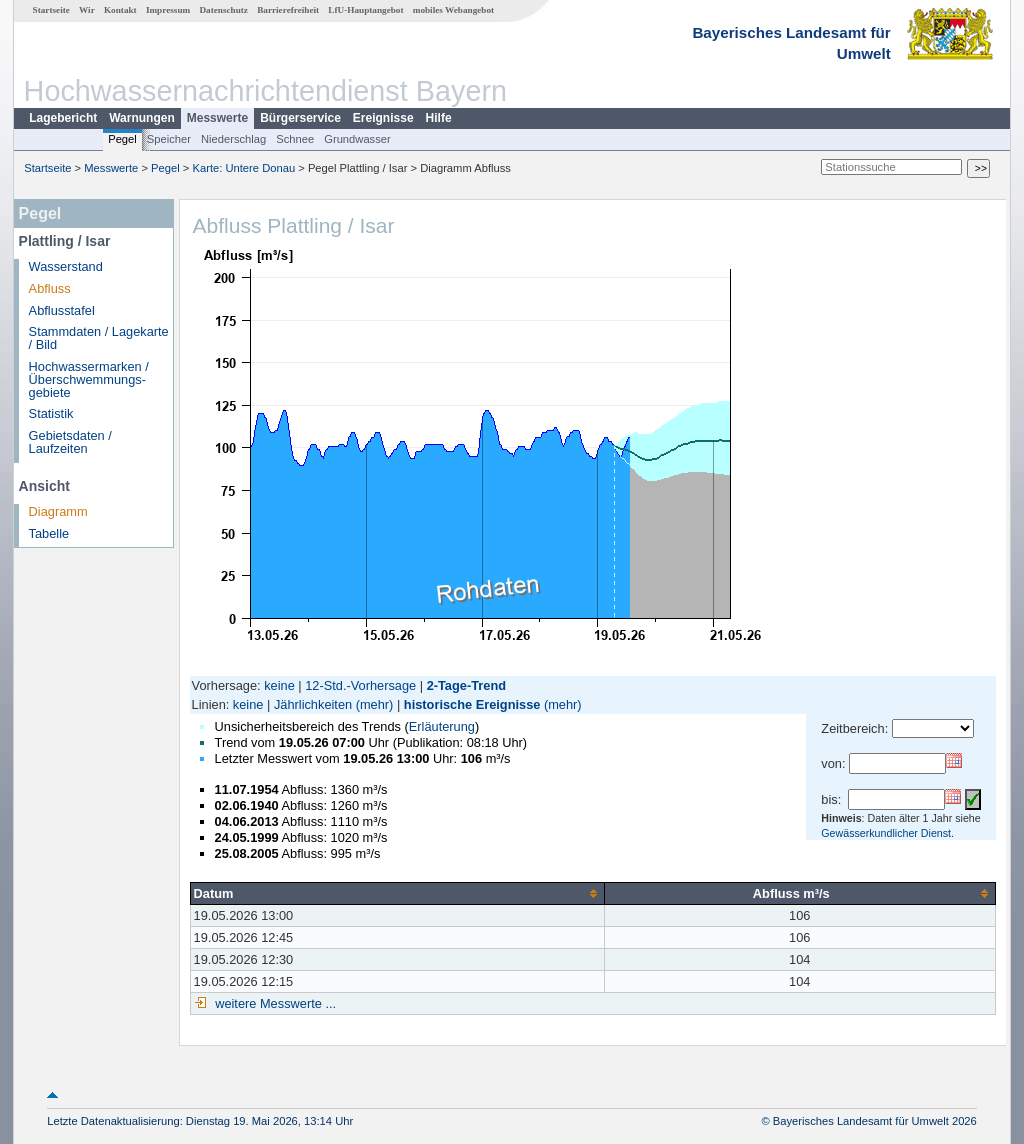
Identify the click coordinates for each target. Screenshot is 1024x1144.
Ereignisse (383, 118)
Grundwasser (357, 139)
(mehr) (375, 704)
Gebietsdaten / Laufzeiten (70, 442)
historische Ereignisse (472, 704)
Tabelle (49, 533)
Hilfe (439, 118)
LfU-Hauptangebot (365, 10)
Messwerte (217, 118)
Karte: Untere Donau (244, 168)
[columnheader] (397, 893)
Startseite (51, 10)
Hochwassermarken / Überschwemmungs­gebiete (89, 379)
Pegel (122, 139)
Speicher (169, 139)
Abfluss (50, 288)
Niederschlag (233, 139)
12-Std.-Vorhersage (360, 685)
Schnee (295, 139)
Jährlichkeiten (313, 704)
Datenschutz (223, 10)
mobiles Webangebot (453, 10)
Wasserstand (66, 266)
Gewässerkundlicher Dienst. (887, 833)
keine (279, 685)
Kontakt (120, 10)
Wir (87, 10)
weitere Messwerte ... (274, 1003)
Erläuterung (442, 726)
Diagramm (58, 511)
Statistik (51, 413)
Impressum (168, 10)
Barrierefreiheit (288, 10)
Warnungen (142, 118)
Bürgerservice (300, 118)
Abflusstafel (62, 310)
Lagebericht (63, 118)
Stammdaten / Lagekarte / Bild (99, 338)
